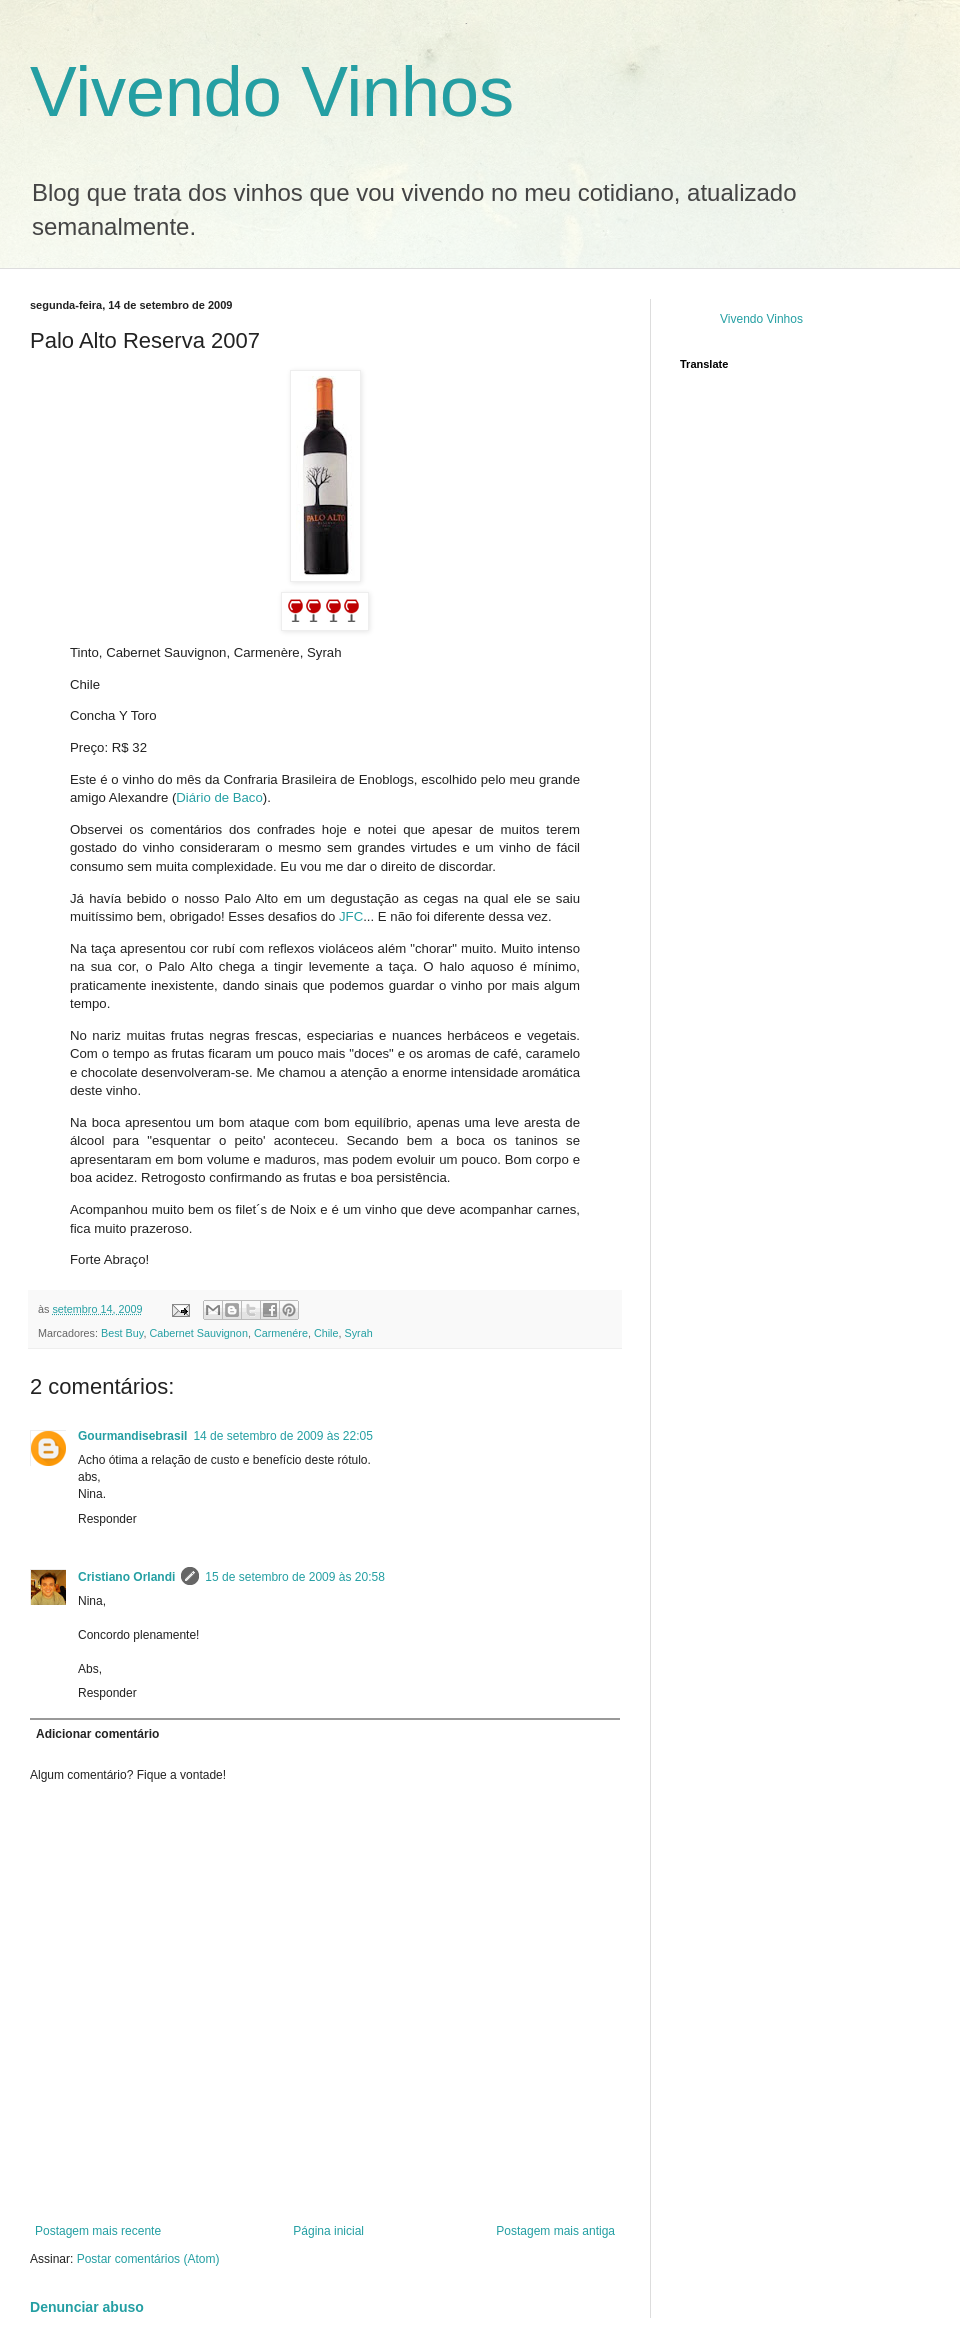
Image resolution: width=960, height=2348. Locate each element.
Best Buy (122, 1333)
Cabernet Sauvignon (198, 1333)
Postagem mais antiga (555, 2231)
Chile (326, 1333)
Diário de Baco (219, 797)
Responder (107, 1519)
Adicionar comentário (97, 1734)
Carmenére (281, 1333)
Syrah (359, 1333)
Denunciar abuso (87, 2307)
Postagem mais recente (98, 2231)
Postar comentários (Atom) (148, 2259)
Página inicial (328, 2231)
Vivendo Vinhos (272, 92)
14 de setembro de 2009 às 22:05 (282, 1436)
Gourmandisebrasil (132, 1436)
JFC (351, 916)
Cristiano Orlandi (126, 1577)
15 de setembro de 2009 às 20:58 (294, 1577)
